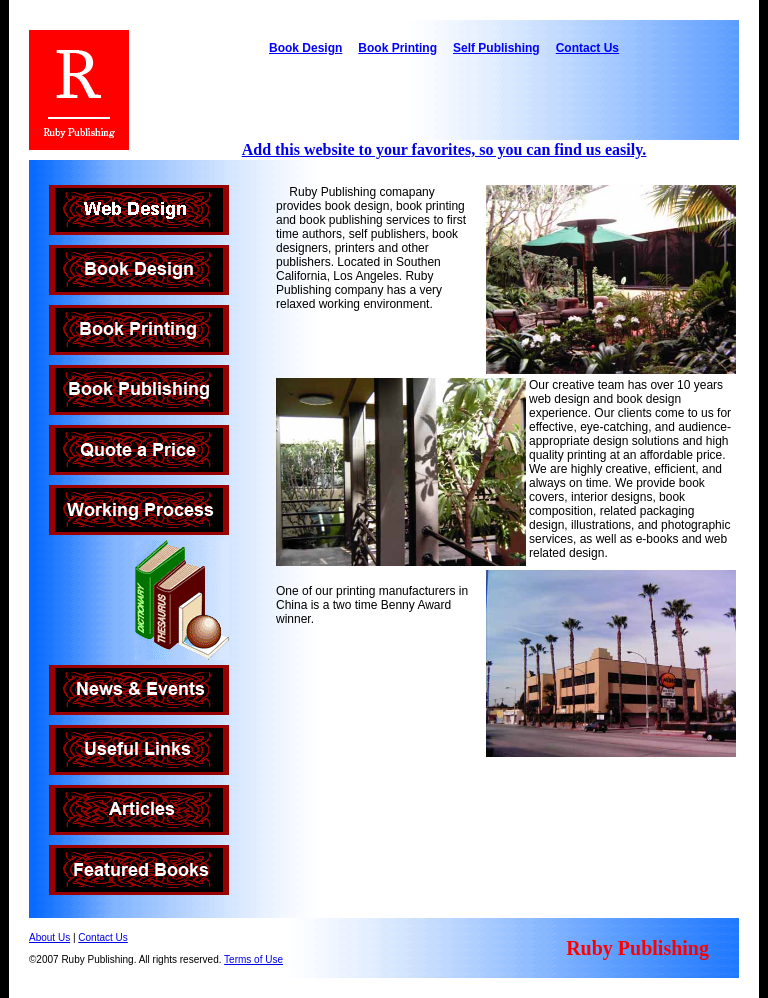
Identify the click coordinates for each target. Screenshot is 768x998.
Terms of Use (253, 959)
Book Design (305, 48)
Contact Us (587, 48)
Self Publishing (496, 48)
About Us (49, 937)
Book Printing (397, 48)
